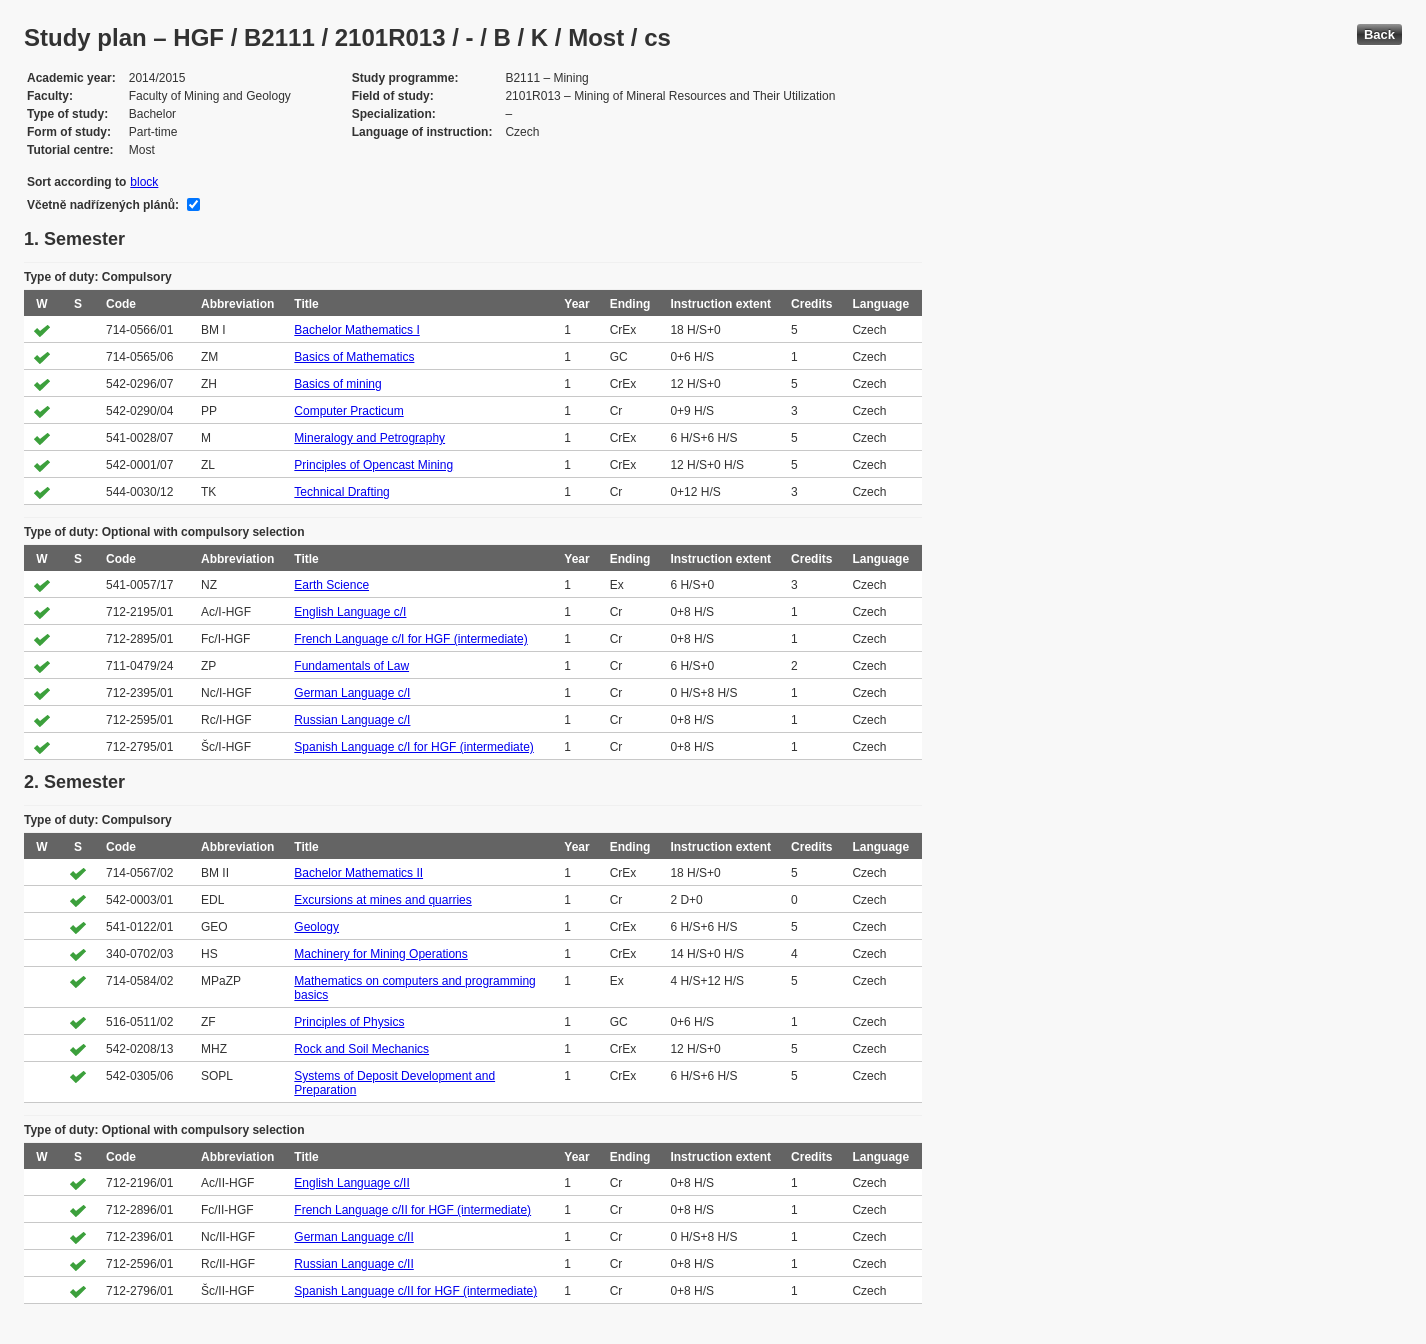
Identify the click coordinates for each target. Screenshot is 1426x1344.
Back (1379, 34)
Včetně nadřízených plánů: (103, 205)
